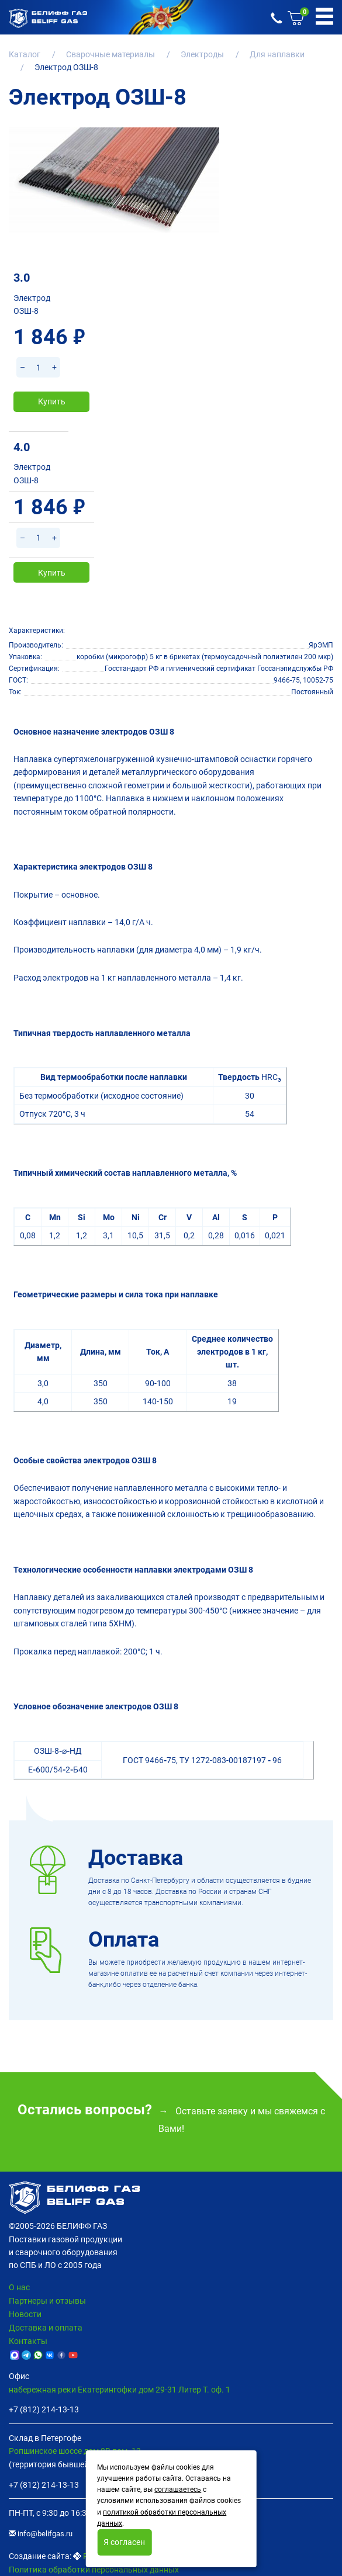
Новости (25, 2314)
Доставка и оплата (45, 2327)
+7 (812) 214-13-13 (44, 2409)
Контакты (28, 2341)
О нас (19, 2287)
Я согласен (124, 2542)
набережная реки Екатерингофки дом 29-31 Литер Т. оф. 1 (119, 2389)
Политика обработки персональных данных (94, 2569)
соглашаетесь (177, 2489)
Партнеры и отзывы (47, 2300)
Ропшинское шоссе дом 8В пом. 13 (75, 2451)
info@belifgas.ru (40, 2533)
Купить (51, 401)
